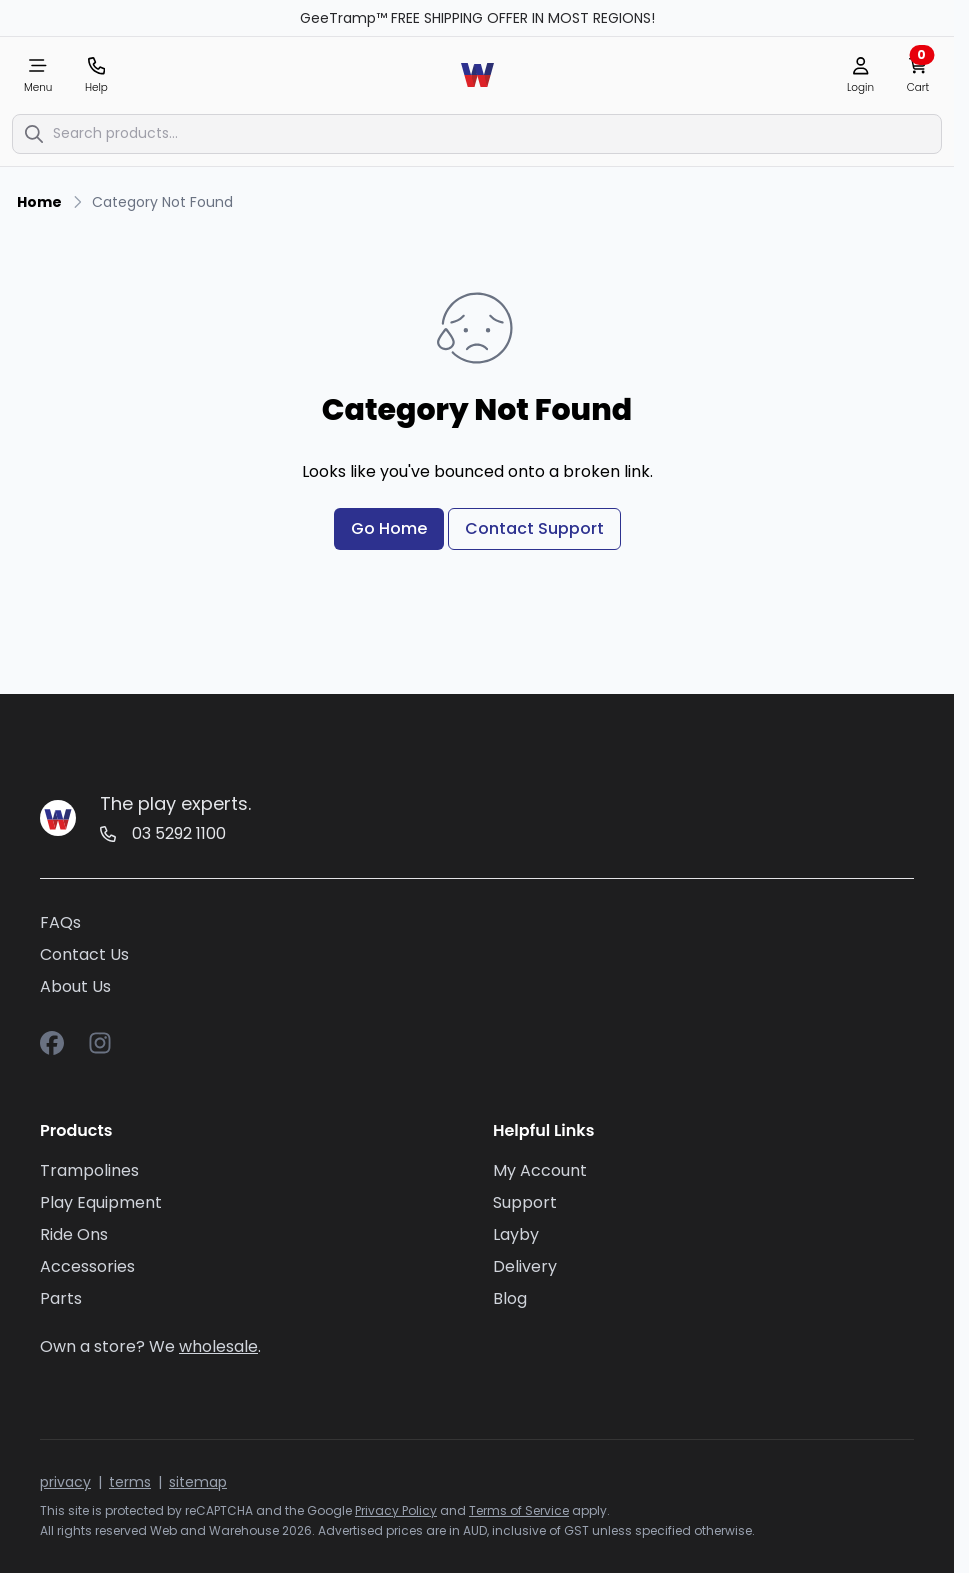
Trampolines (89, 1170)
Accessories (87, 1266)
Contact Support (534, 528)
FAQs (60, 922)
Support (525, 1202)
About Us (75, 986)
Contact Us (84, 954)
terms (130, 1482)
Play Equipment (101, 1202)
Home (39, 202)
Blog (510, 1298)
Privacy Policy (396, 1510)
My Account (540, 1170)
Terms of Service (519, 1510)
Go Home (389, 528)
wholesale (218, 1346)
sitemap (198, 1482)
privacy (65, 1482)
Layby (516, 1234)
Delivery (525, 1266)
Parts (61, 1298)
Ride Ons (74, 1234)
